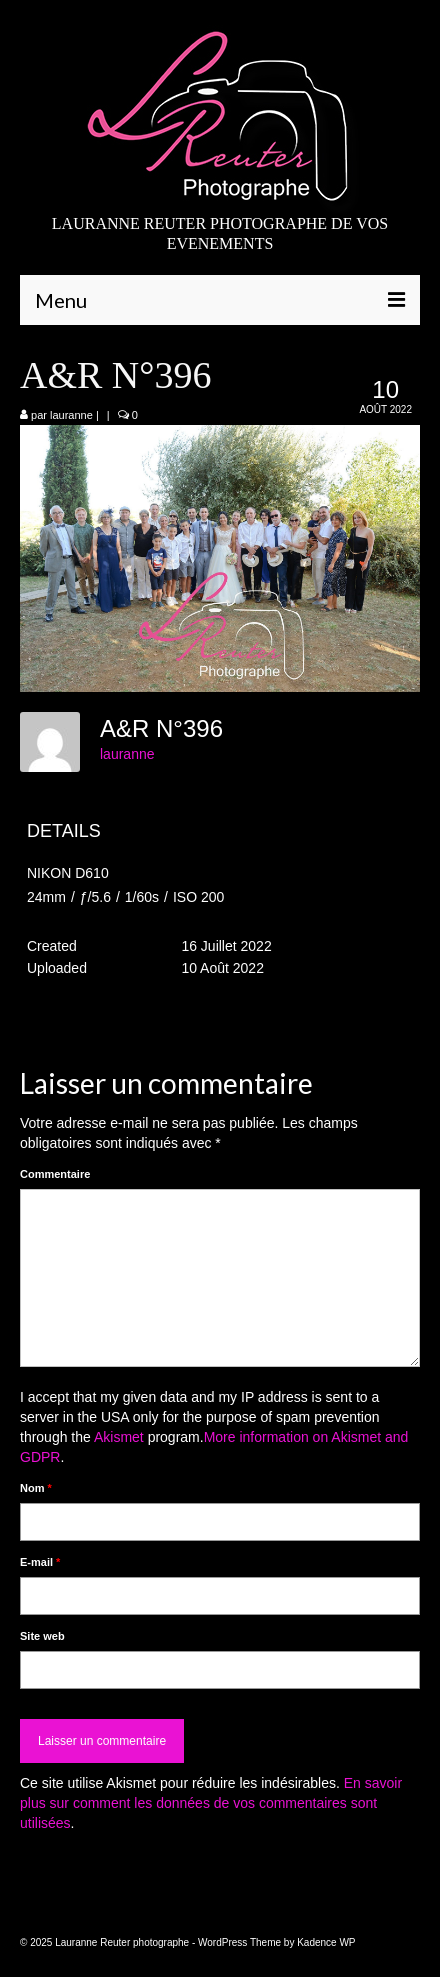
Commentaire (55, 1174)
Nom (36, 1488)
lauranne (71, 415)
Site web (42, 1636)
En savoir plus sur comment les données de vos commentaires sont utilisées (211, 1803)
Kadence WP (326, 1942)
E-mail (40, 1562)
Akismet (119, 1437)
